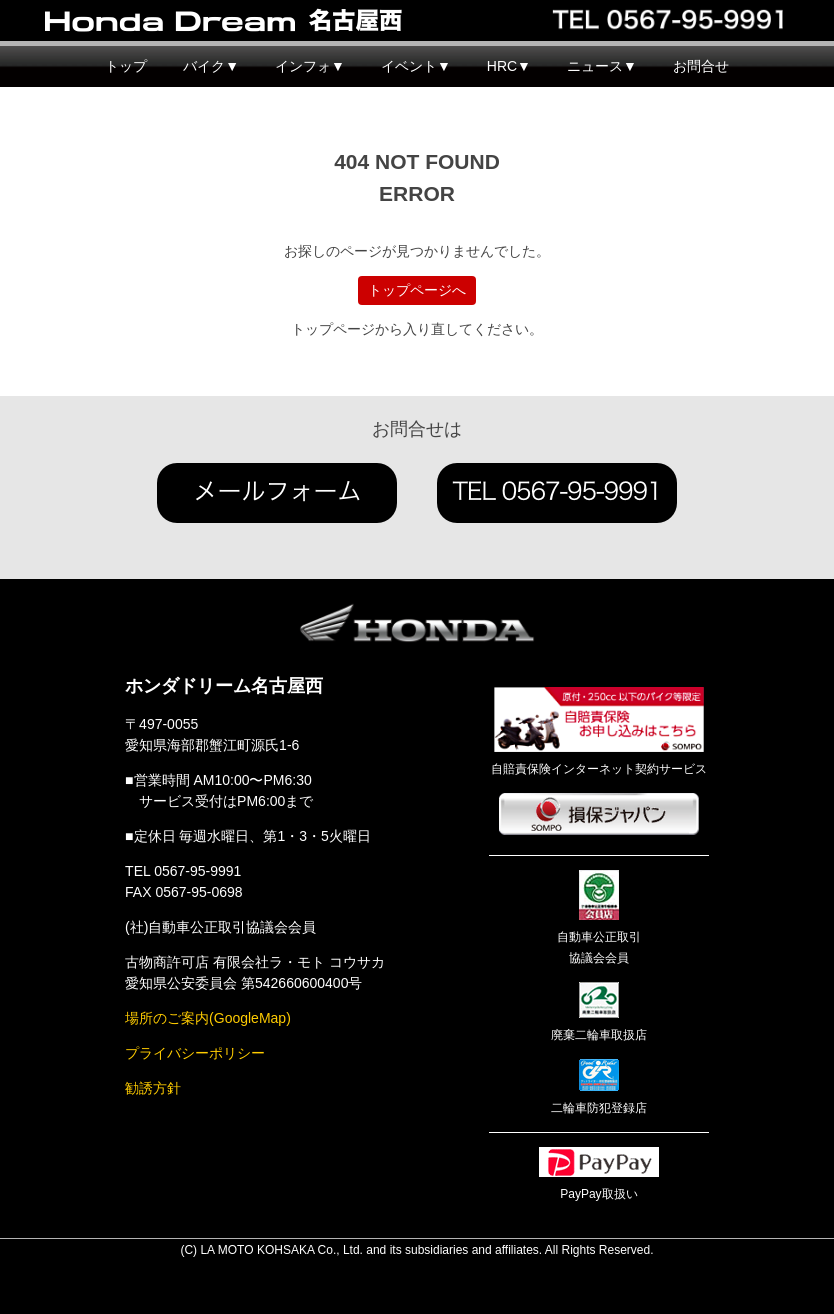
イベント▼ (416, 66)
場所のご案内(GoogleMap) (208, 1018)
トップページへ (417, 290)
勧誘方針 (153, 1088)
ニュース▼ (602, 66)
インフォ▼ (310, 66)
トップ (126, 66)
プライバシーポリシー (195, 1053)
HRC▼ (509, 66)
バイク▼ (211, 66)
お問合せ (701, 66)
